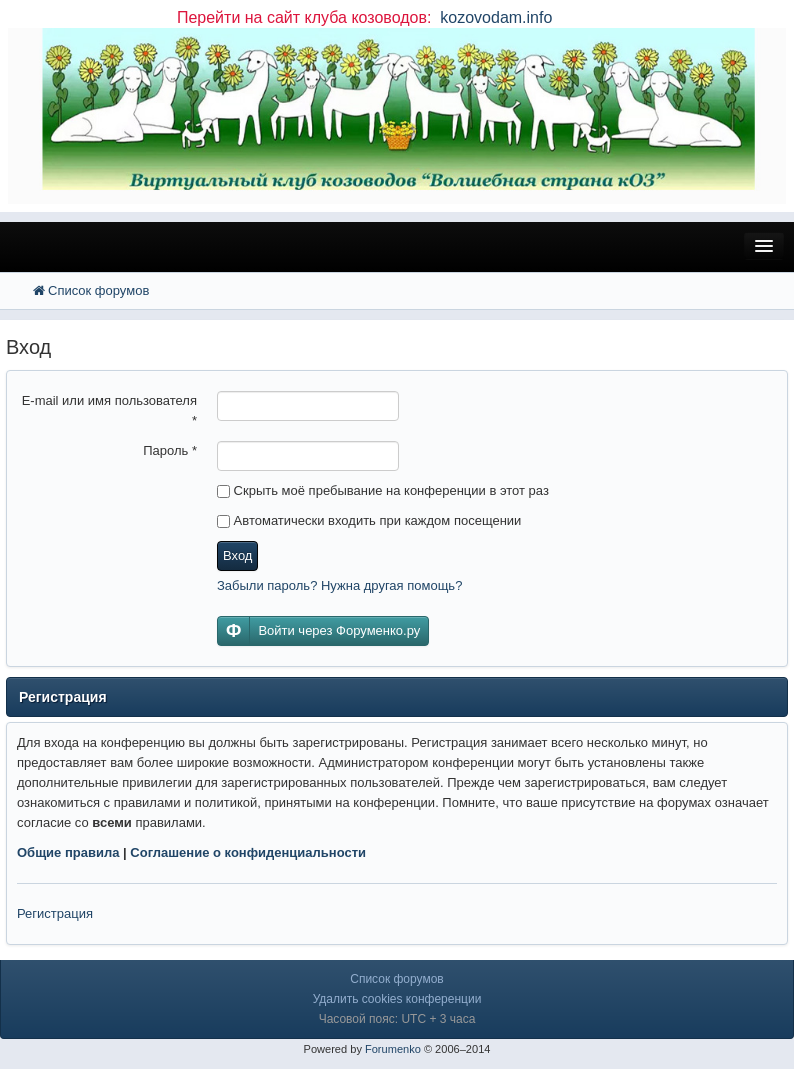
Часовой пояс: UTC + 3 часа (397, 1019)
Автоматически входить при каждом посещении (369, 520)
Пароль (170, 450)
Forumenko (393, 1049)
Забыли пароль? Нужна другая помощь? (339, 585)
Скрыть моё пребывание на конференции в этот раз (383, 490)
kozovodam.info (494, 17)
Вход (237, 555)
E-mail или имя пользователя (109, 410)
